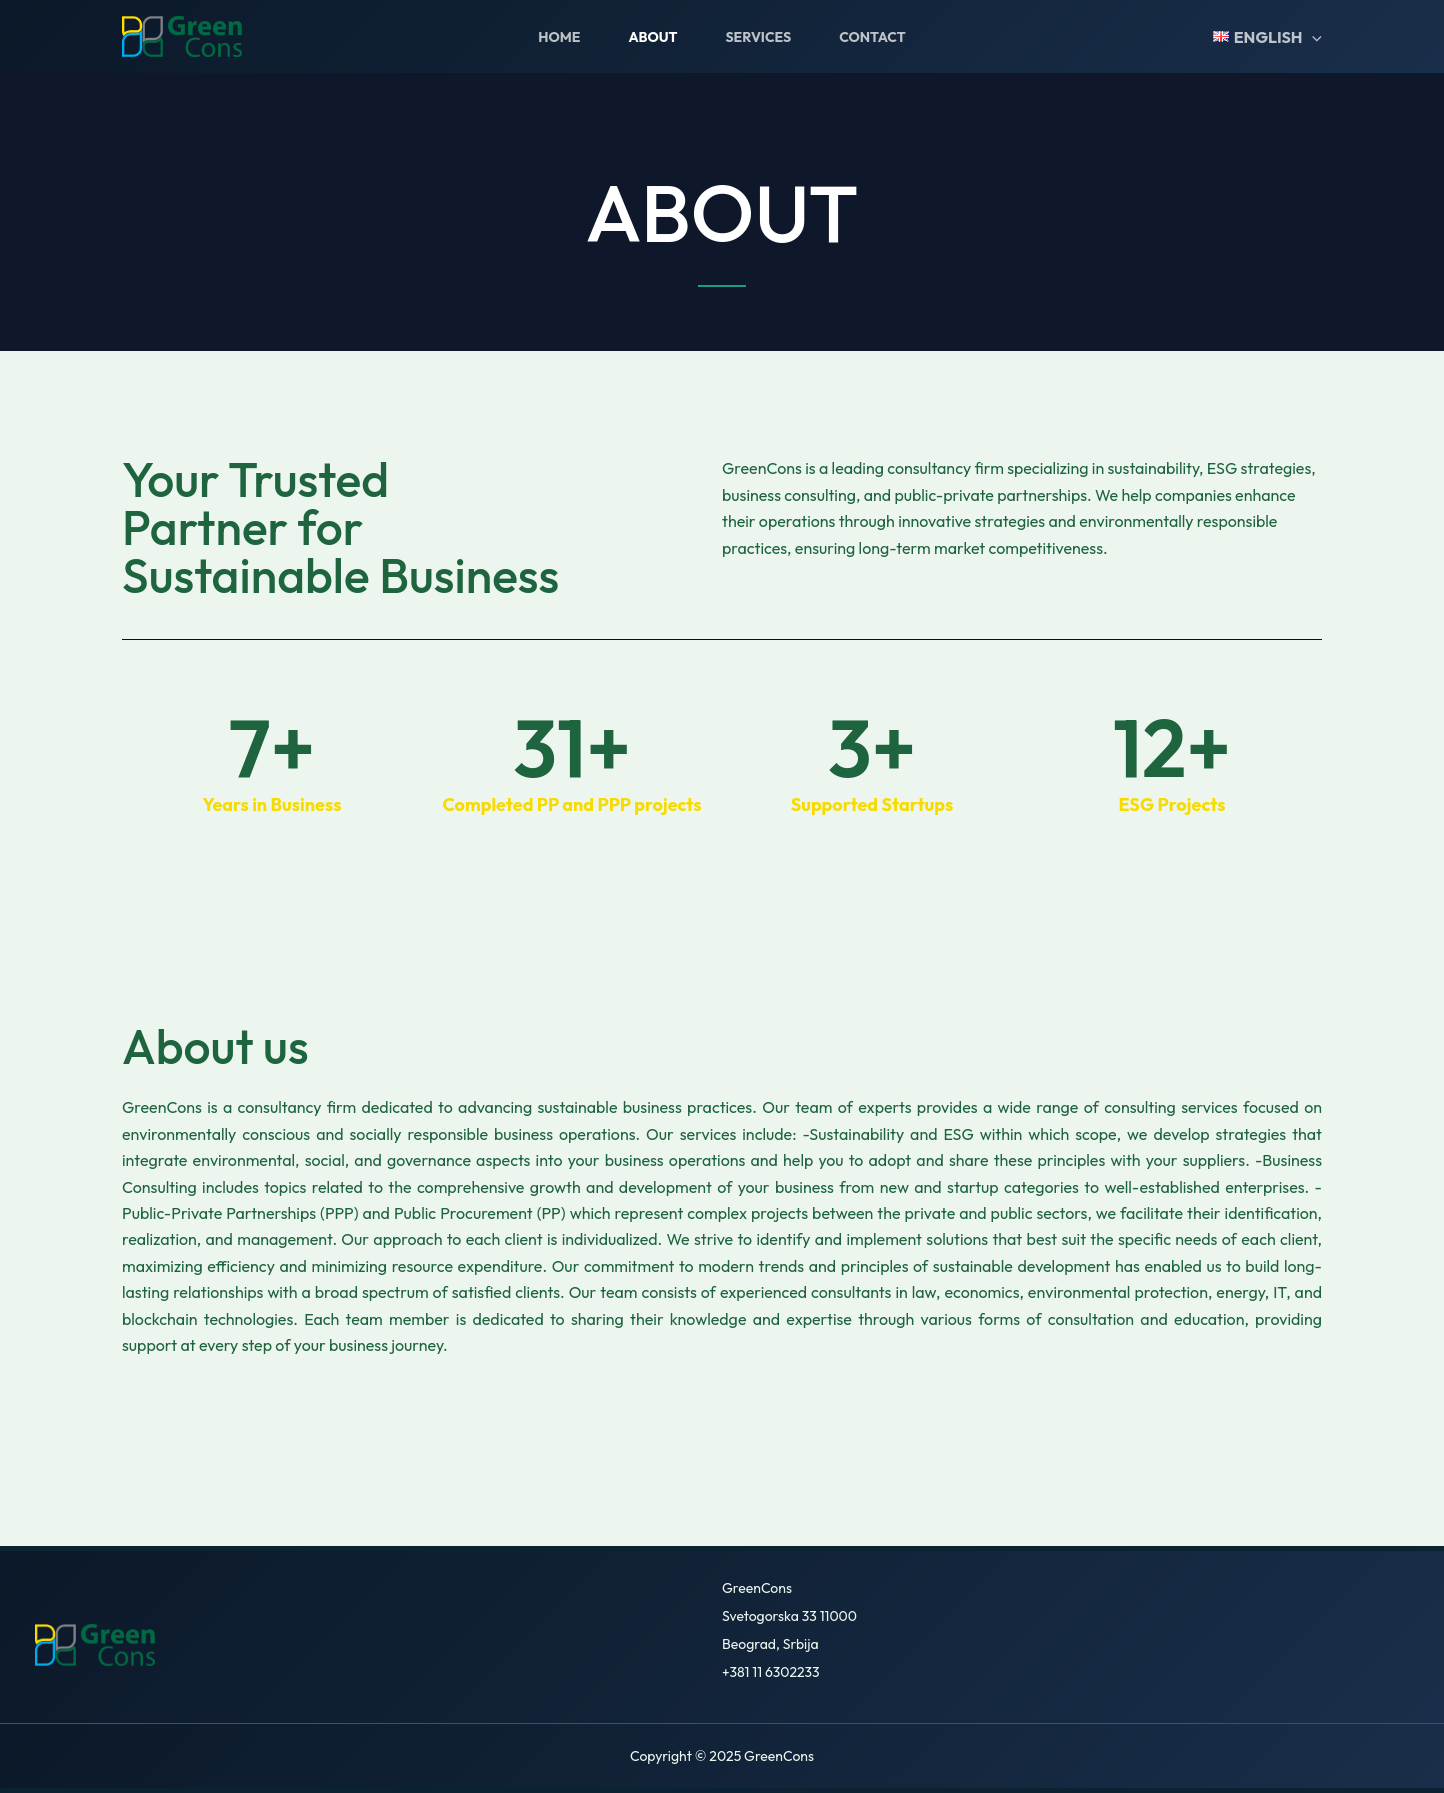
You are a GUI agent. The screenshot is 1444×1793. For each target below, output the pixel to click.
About (652, 37)
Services (758, 37)
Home (559, 37)
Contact (872, 37)
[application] (1312, 37)
